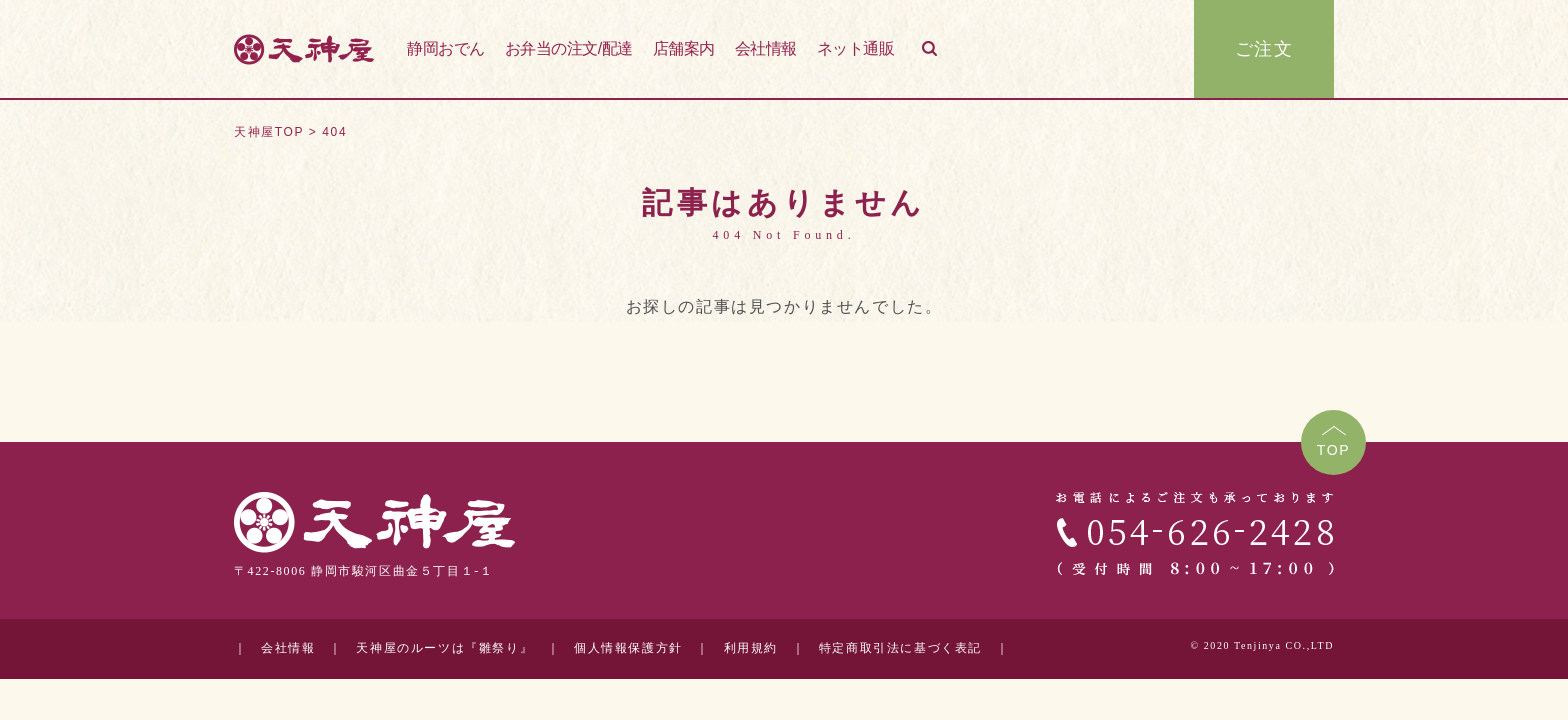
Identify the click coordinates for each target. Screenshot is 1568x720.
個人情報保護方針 (628, 648)
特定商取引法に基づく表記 (900, 648)
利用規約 (751, 648)
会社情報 (766, 48)
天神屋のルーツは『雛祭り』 (444, 648)
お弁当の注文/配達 (569, 48)
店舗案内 (684, 48)
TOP (1334, 450)
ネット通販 (856, 48)
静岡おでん (446, 48)
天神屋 (304, 49)
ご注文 (1264, 49)
